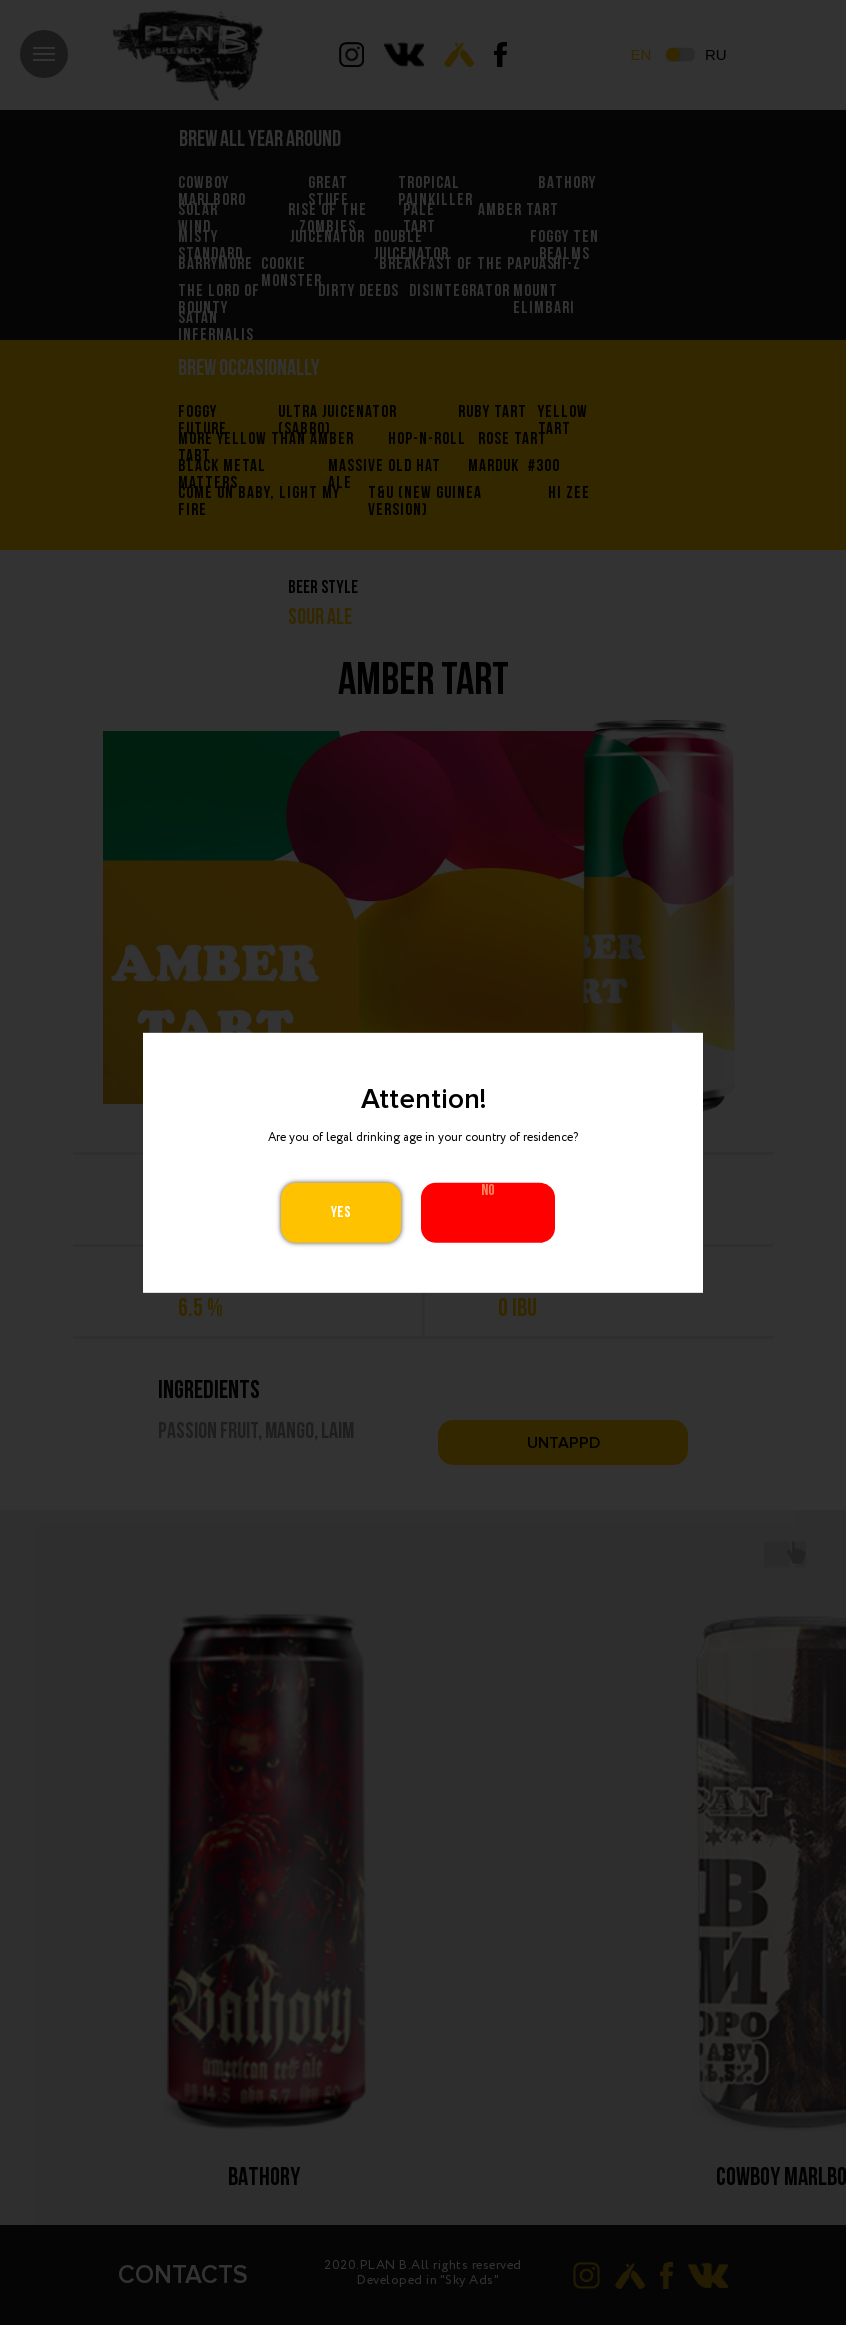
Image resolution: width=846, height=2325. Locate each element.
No (488, 1191)
